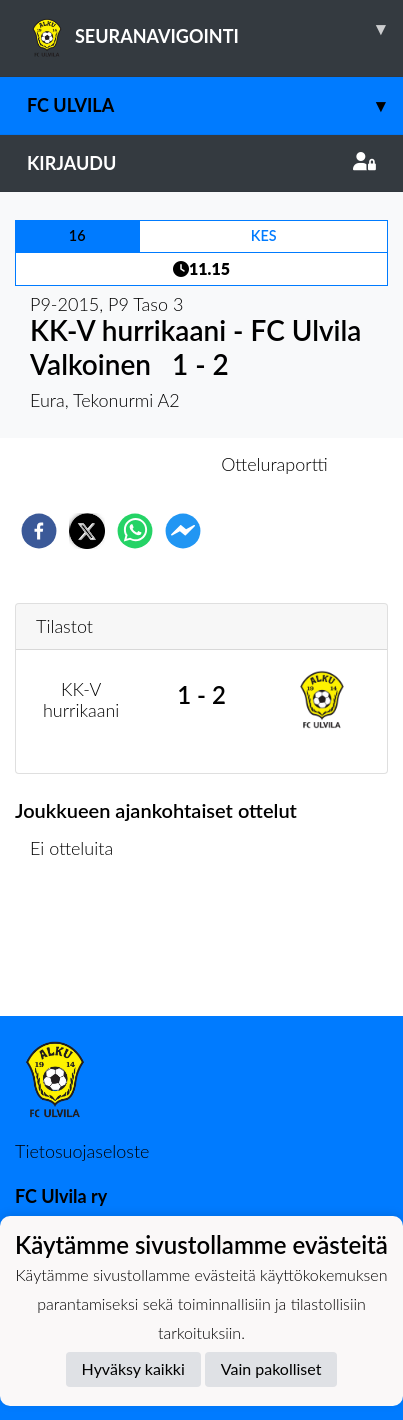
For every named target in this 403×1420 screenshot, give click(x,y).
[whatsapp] (135, 531)
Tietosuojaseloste (82, 1151)
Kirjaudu (201, 163)
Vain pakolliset (271, 1368)
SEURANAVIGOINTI (215, 29)
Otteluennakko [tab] (132, 464)
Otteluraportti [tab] (274, 464)
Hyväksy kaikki (133, 1368)
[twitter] (87, 531)
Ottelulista (79, 948)
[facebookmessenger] (183, 531)
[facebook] (39, 531)
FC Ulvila (215, 105)
